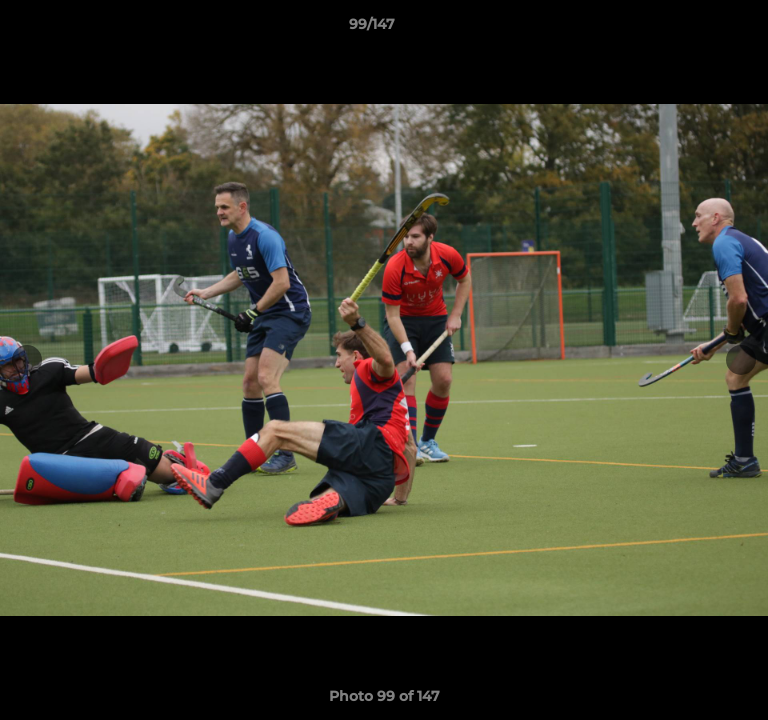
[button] (696, 29)
